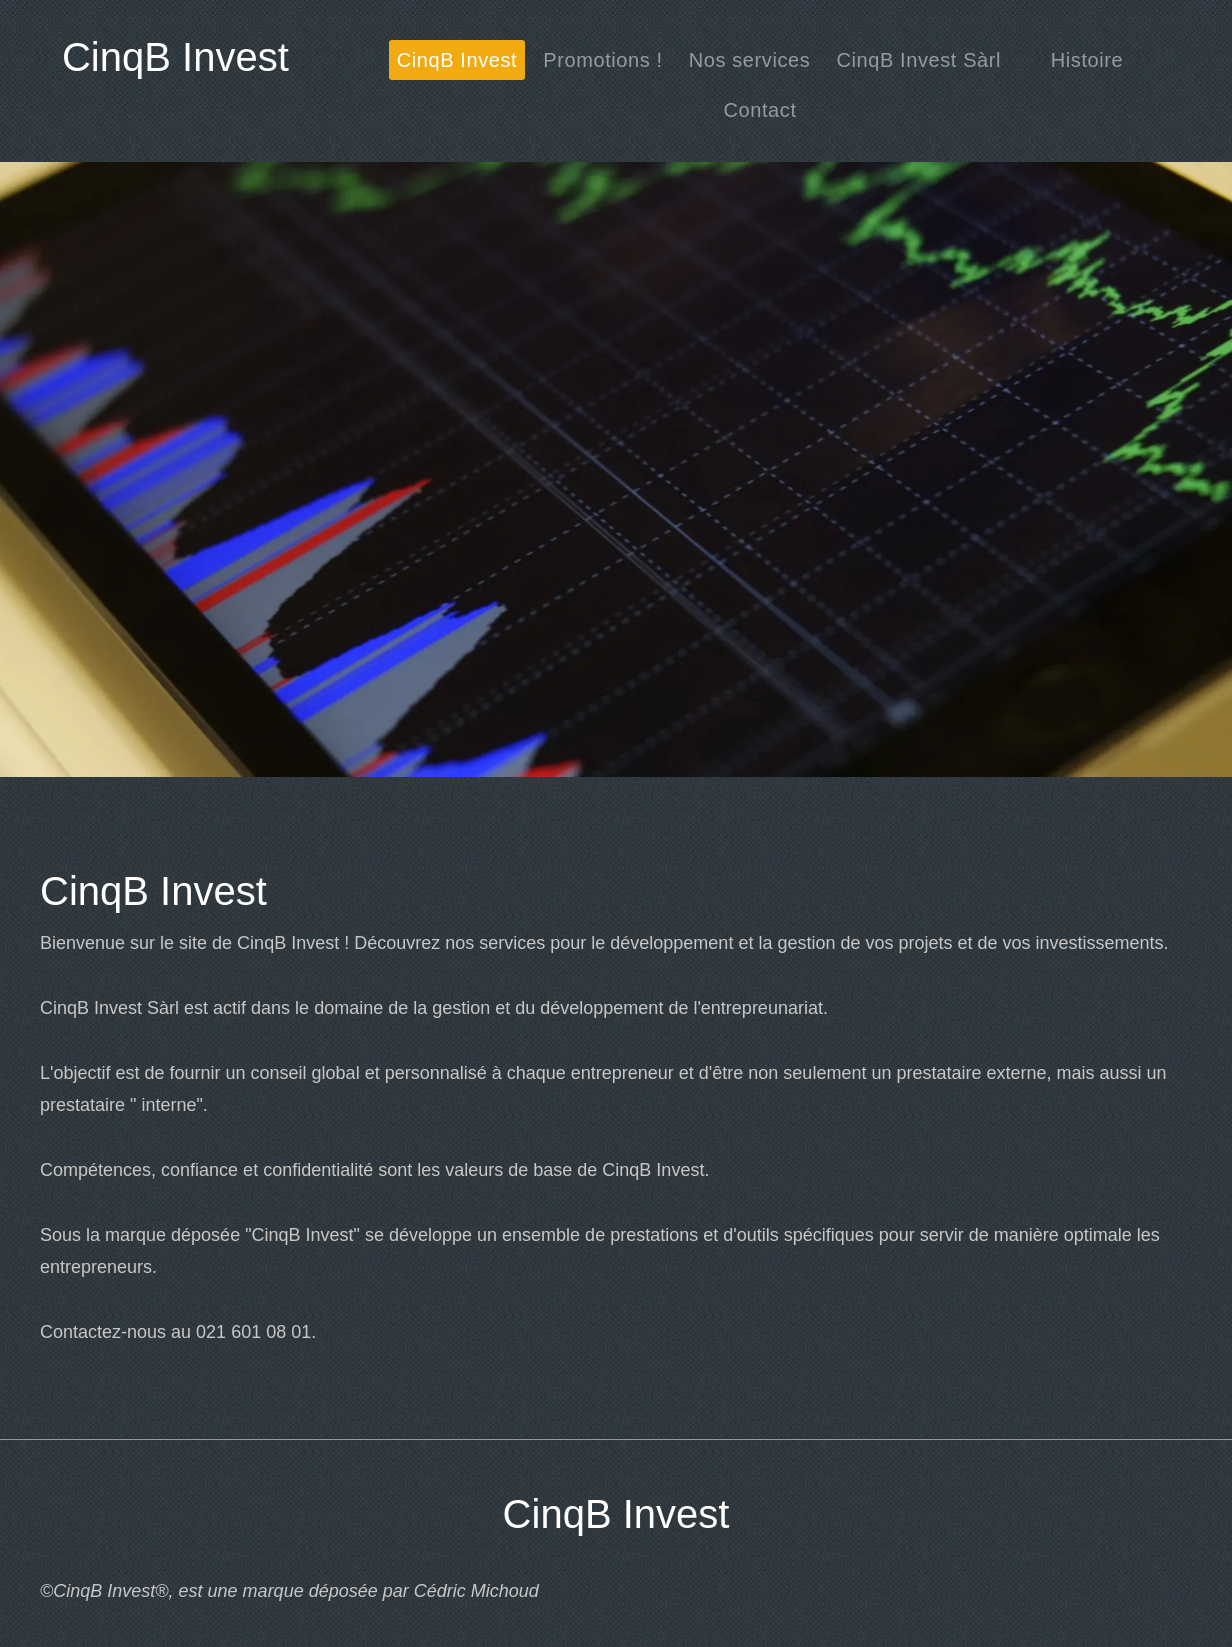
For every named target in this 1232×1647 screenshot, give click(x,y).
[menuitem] (457, 60)
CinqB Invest (175, 57)
